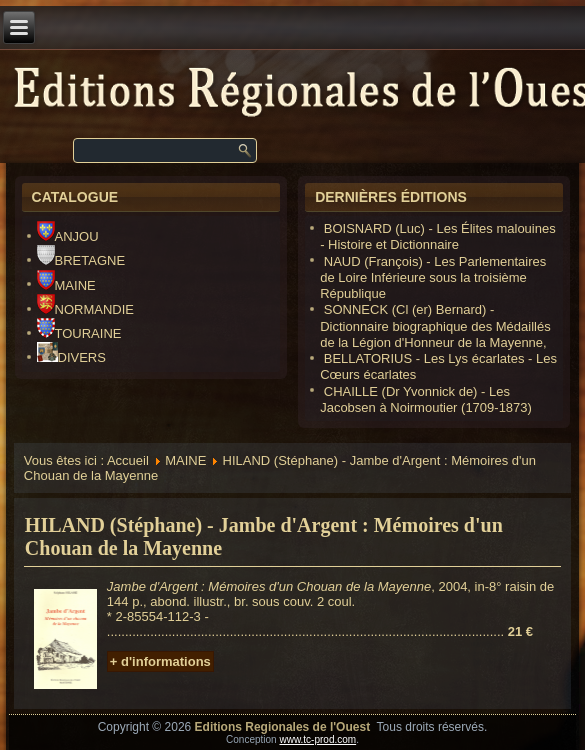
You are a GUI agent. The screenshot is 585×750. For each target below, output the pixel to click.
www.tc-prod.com (317, 739)
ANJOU (68, 236)
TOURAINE (79, 333)
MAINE (66, 285)
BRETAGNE (81, 260)
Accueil (128, 460)
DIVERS (71, 357)
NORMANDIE (85, 309)
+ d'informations (160, 661)
